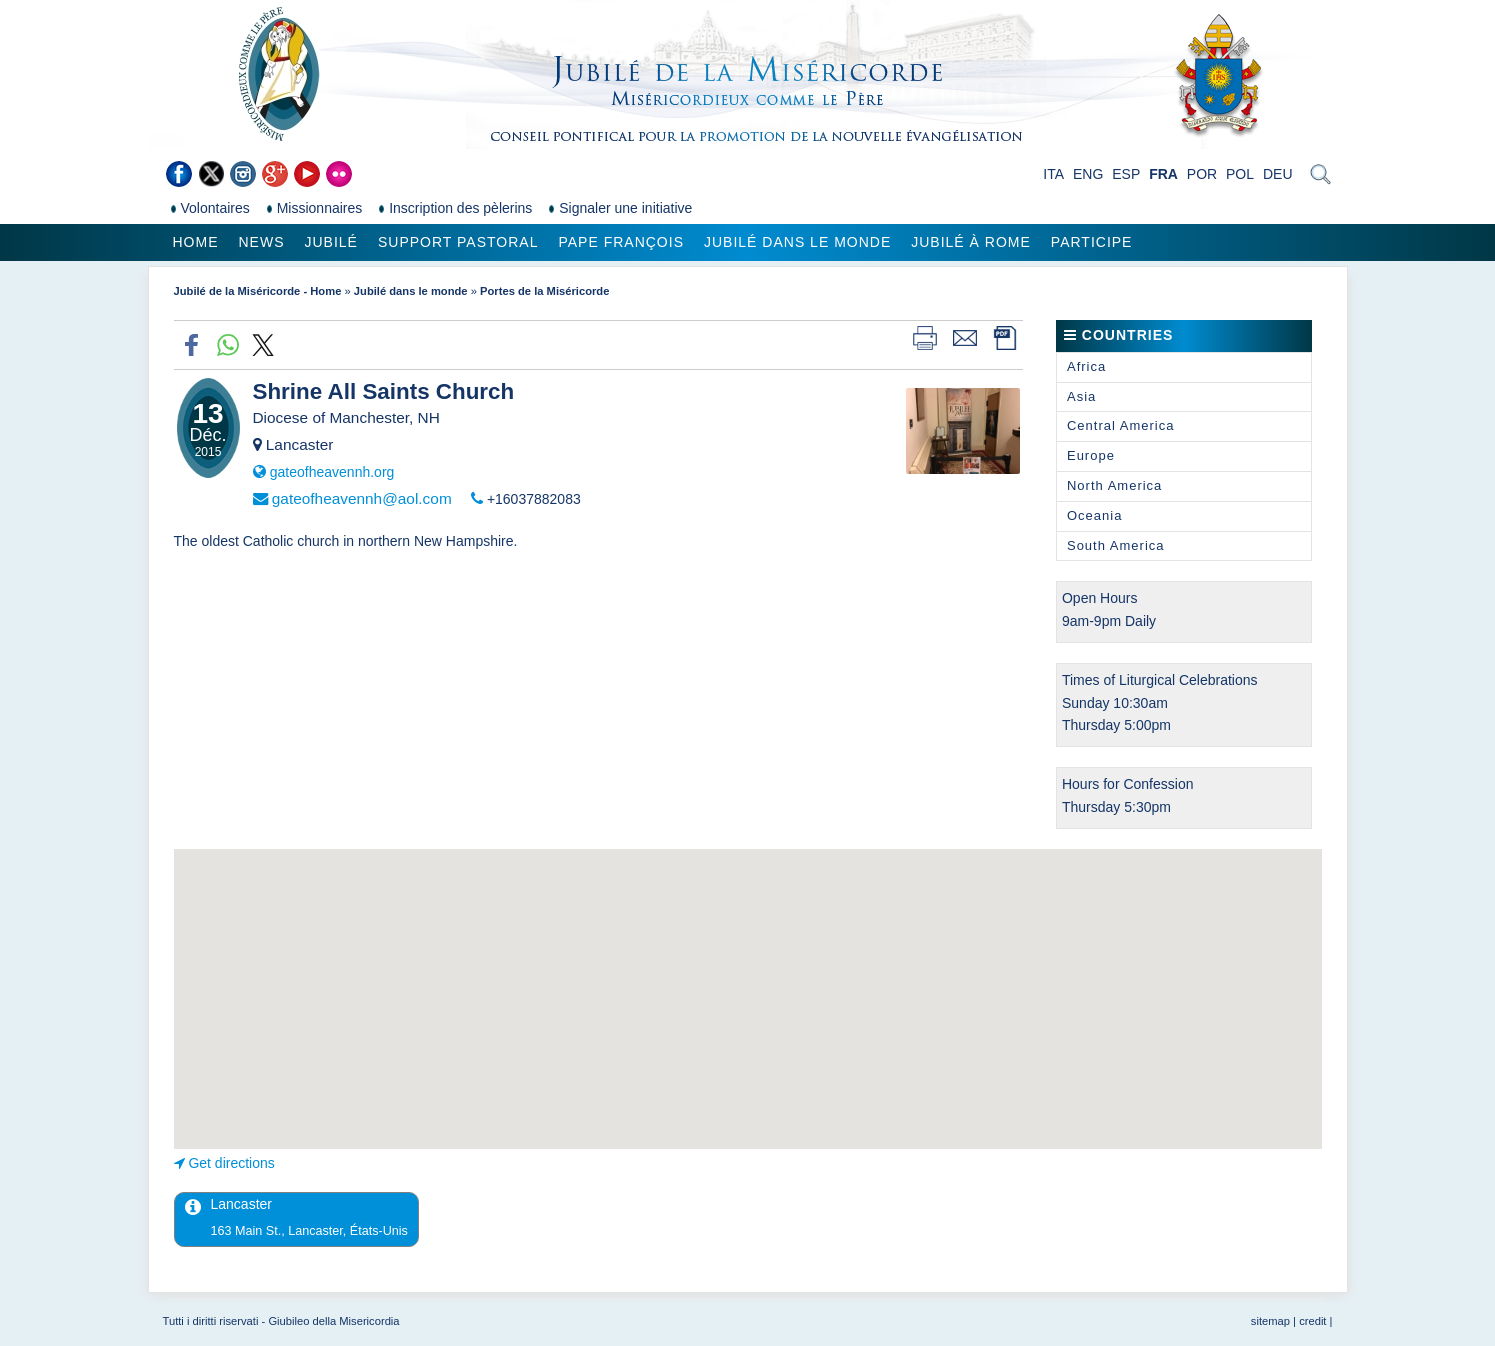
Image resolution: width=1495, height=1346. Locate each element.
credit (1312, 1321)
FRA (1163, 174)
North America (1114, 485)
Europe (1091, 455)
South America (1116, 545)
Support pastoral (458, 242)
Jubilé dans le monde (797, 242)
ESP (1126, 174)
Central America (1120, 425)
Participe (1092, 242)
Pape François (621, 242)
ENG (1088, 174)
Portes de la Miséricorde (544, 291)
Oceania (1094, 515)
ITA (1053, 174)
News (262, 242)
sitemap (1270, 1321)
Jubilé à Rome (971, 242)
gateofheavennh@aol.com (362, 498)
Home (196, 242)
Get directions (231, 1163)
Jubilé (331, 242)
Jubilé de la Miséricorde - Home (258, 291)
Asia (1081, 396)
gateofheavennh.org (332, 472)
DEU (1278, 174)
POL (1240, 174)
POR (1202, 174)
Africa (1086, 366)
